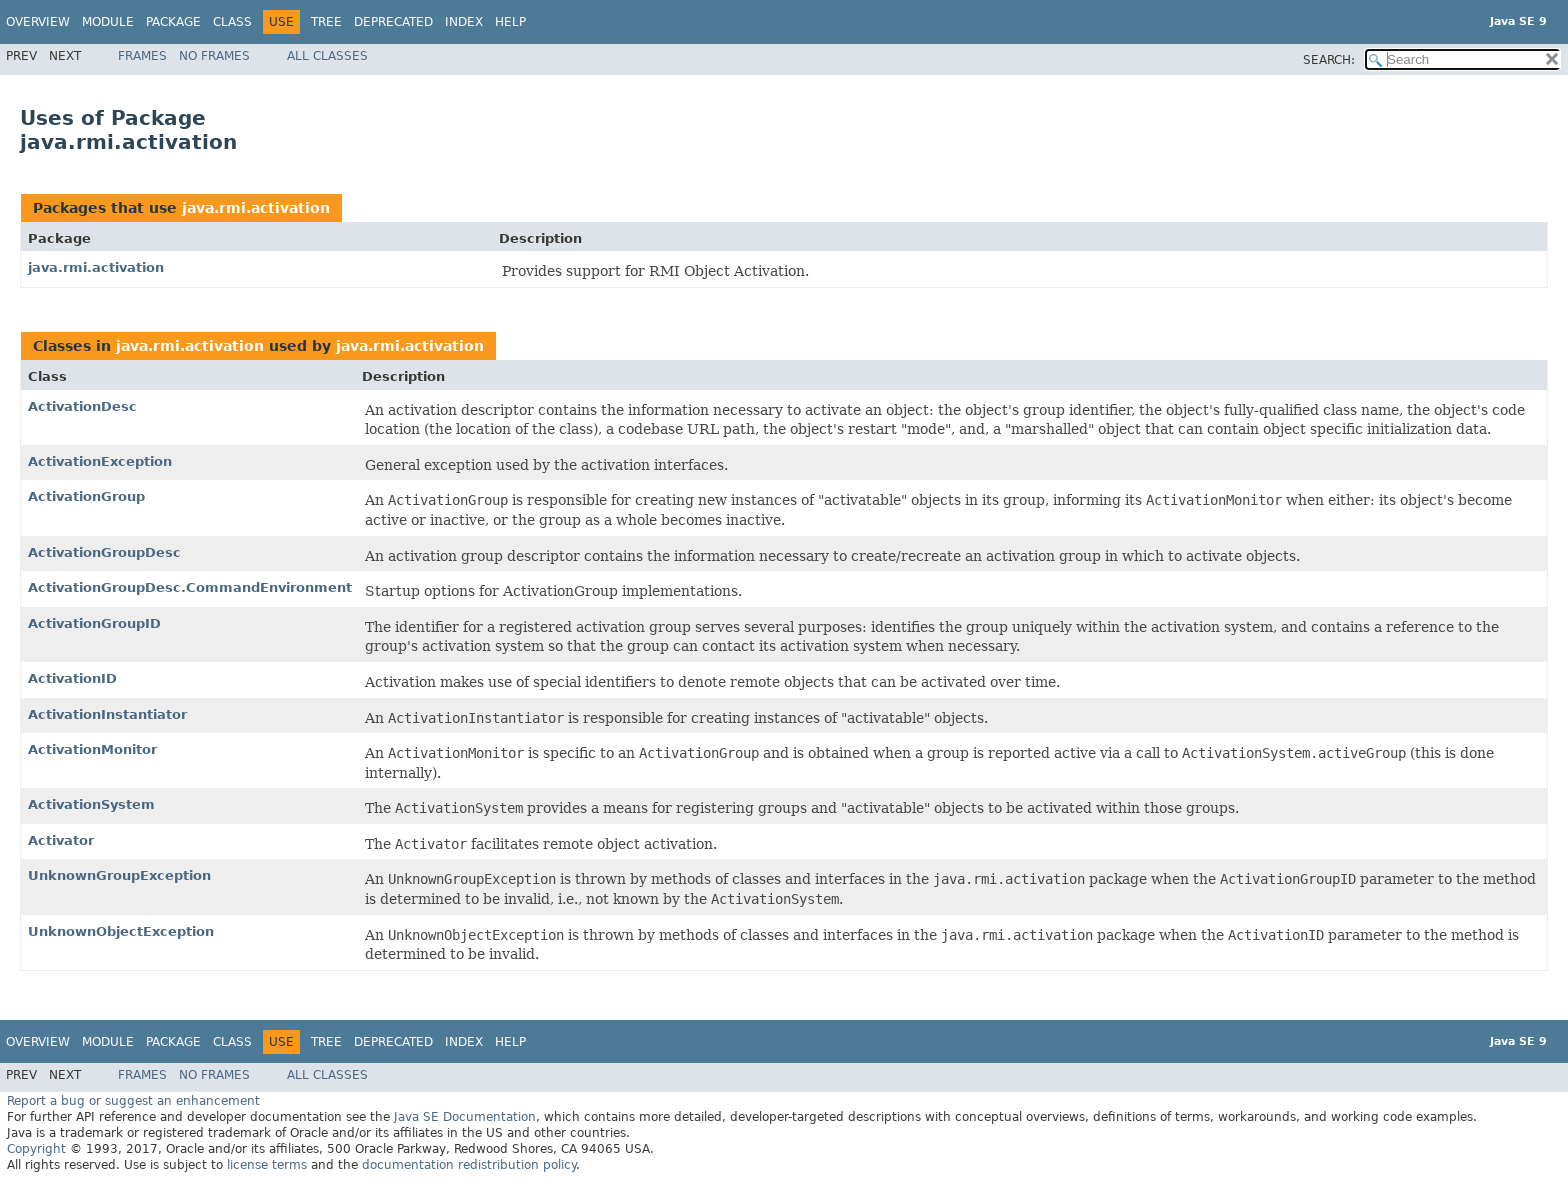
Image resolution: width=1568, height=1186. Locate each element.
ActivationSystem (91, 804)
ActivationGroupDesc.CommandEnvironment (190, 587)
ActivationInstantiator (107, 714)
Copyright (36, 1149)
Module (108, 22)
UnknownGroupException (119, 875)
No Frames (214, 56)
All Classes (327, 56)
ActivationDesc (82, 406)
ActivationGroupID (94, 623)
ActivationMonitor (92, 749)
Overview (38, 22)
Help (510, 22)
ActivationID (72, 678)
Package (173, 22)
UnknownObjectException (121, 931)
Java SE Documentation (465, 1117)
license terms (267, 1165)
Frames (142, 56)
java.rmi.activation (256, 208)
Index (464, 22)
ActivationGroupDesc (104, 552)
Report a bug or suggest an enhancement (133, 1101)
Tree (326, 22)
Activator (61, 840)
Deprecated (393, 22)
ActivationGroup (86, 496)
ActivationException (100, 461)
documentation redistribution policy (469, 1165)
